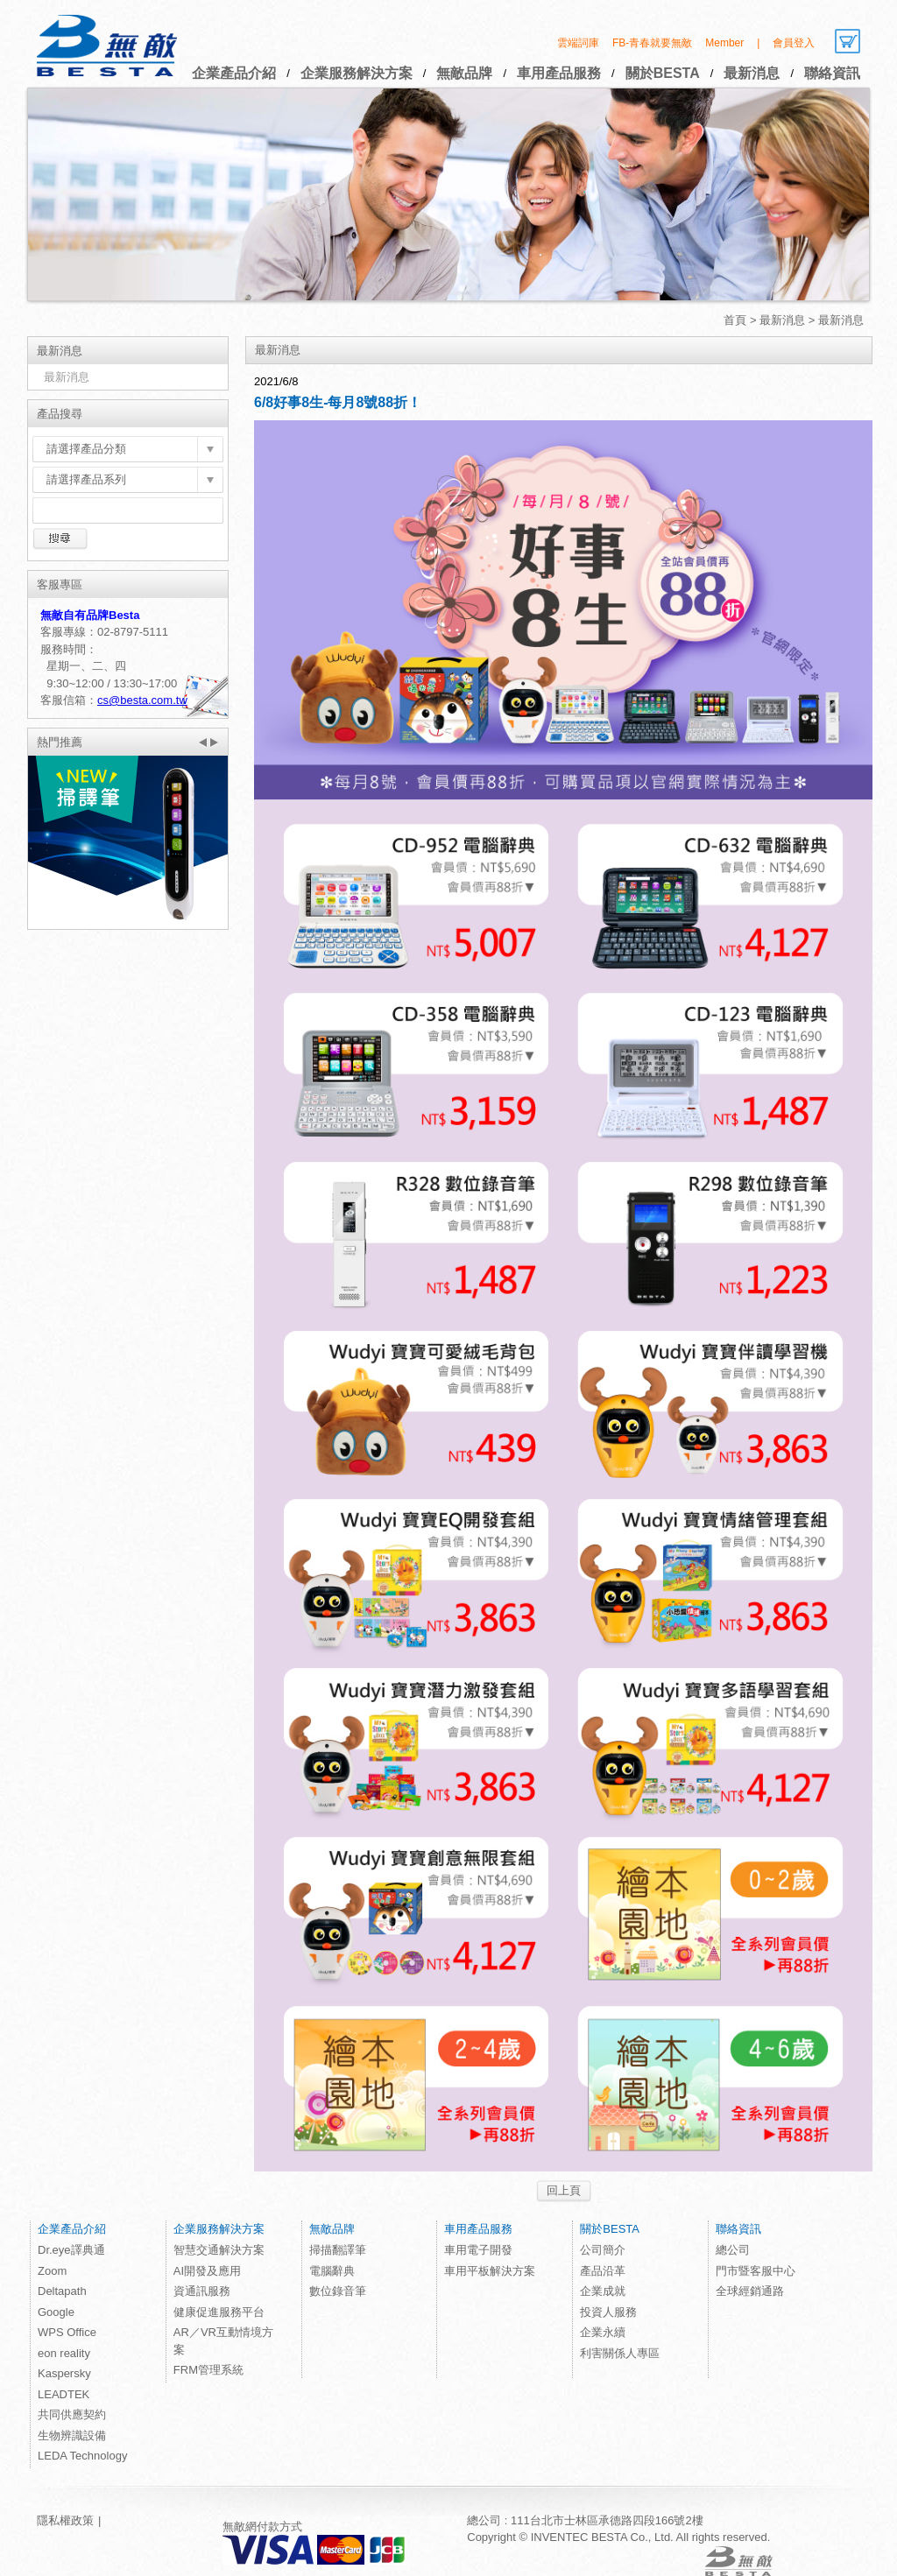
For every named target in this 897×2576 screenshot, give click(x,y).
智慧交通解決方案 (219, 2249)
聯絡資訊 (832, 73)
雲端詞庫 (578, 43)
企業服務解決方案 (356, 73)
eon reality (64, 2353)
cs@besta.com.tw (142, 700)
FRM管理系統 (208, 2369)
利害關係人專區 (620, 2353)
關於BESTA (662, 73)
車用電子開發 (478, 2249)
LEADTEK (63, 2394)
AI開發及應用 (207, 2270)
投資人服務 (608, 2312)
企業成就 (602, 2291)
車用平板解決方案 (489, 2270)
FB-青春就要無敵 (652, 43)
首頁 (735, 320)
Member (724, 43)
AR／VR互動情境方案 (223, 2341)
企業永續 (602, 2332)
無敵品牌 (464, 73)
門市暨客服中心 (755, 2270)
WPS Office (67, 2332)
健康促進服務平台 (219, 2312)
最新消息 (752, 73)
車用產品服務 (559, 73)
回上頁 (564, 2190)
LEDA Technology (82, 2455)
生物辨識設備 (72, 2435)
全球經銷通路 (750, 2291)
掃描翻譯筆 (337, 2249)
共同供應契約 (72, 2414)
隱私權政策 (65, 2520)
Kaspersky (64, 2373)
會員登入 (794, 43)
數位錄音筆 (337, 2291)
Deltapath (62, 2291)
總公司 (733, 2249)
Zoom (52, 2270)
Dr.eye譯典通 (71, 2249)
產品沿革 (602, 2270)
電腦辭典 (332, 2270)
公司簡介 (602, 2249)
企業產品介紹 (234, 73)
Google (56, 2312)
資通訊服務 (201, 2291)
